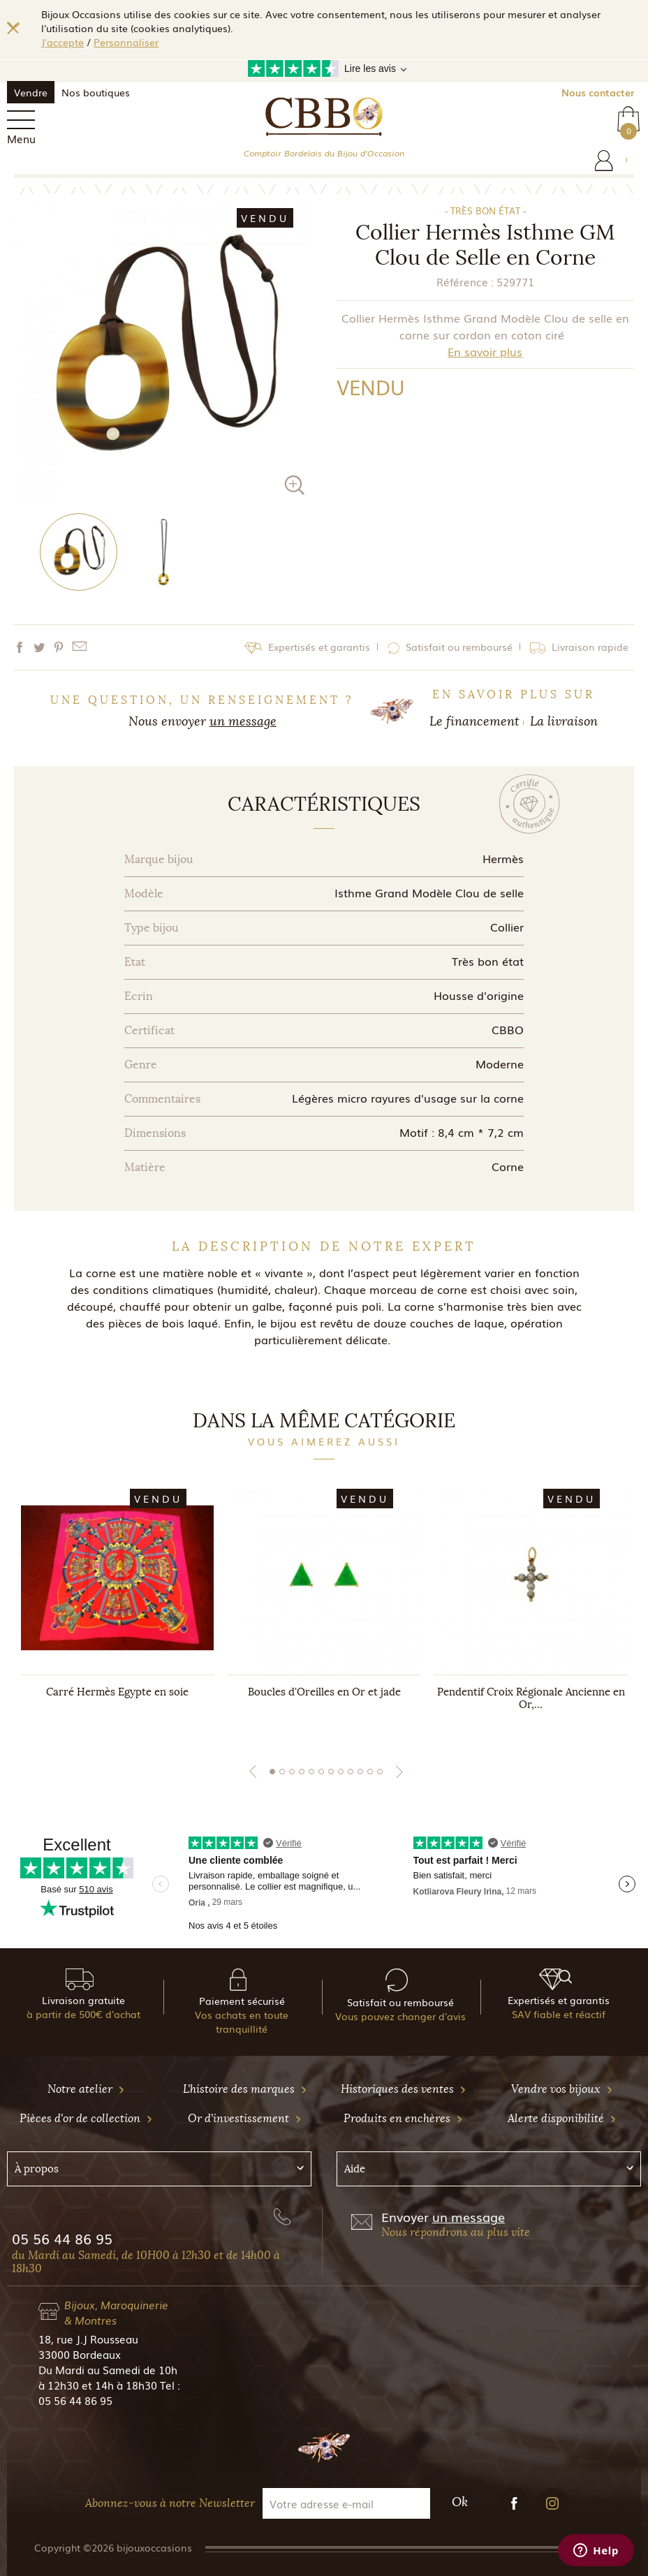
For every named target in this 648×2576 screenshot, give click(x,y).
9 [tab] (350, 1771)
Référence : (465, 281)
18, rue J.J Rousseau (88, 2338)
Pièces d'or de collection (86, 2118)
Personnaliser (126, 42)
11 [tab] (370, 1771)
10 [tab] (360, 1771)
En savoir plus (485, 351)
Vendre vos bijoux (562, 2089)
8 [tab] (341, 1771)
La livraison (564, 721)
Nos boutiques (95, 92)
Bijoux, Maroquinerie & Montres (116, 2312)
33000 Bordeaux (79, 2354)
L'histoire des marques (245, 2089)
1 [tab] (272, 1771)
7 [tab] (331, 1771)
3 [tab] (292, 1771)
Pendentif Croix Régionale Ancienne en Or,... (531, 1698)
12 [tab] (380, 1771)
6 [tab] (321, 1771)
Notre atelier (86, 2089)
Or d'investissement (245, 2118)
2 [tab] (282, 1771)
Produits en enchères (403, 2118)
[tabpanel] (117, 1609)
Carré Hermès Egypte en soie (117, 1692)
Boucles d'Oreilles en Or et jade (324, 1692)
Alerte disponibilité (562, 2118)
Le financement (474, 721)
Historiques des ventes (403, 2089)
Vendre (30, 92)
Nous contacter (597, 92)
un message (243, 721)
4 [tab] (301, 1771)
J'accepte (62, 42)
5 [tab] (311, 1771)
